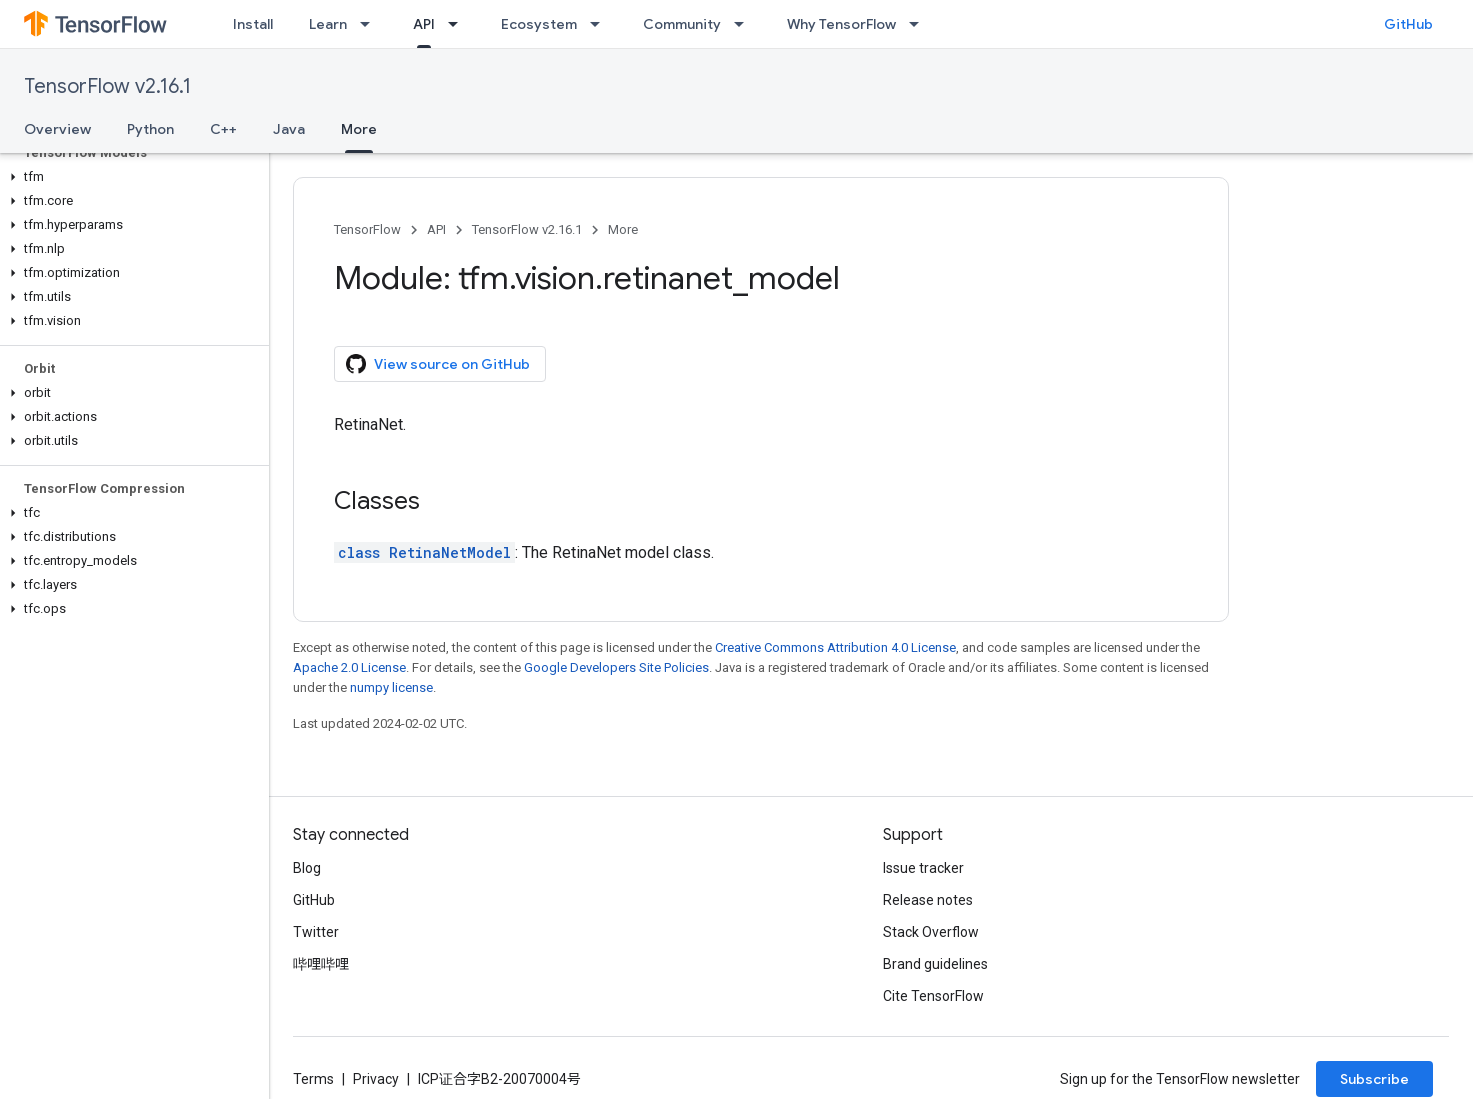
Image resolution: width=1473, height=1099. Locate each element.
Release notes (928, 900)
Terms (313, 1079)
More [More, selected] (359, 129)
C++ (223, 129)
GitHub (1408, 24)
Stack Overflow (931, 932)
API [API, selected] (424, 24)
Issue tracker (923, 868)
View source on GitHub (438, 364)
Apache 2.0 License (349, 667)
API (436, 229)
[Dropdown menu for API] (459, 24)
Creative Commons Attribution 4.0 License (835, 647)
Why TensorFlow (841, 24)
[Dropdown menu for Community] (745, 24)
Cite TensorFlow (933, 996)
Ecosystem (539, 24)
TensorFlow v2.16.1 (107, 86)
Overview (57, 129)
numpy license (391, 687)
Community (682, 24)
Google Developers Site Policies (616, 667)
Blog (307, 868)
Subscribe (1374, 1079)
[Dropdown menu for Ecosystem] (601, 24)
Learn (328, 24)
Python (150, 129)
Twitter (316, 932)
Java (289, 129)
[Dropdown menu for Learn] (371, 24)
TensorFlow (367, 229)
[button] (130, 177)
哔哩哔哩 (321, 964)
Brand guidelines (935, 964)
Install (253, 24)
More (623, 229)
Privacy (376, 1079)
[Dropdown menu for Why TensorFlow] (920, 24)
